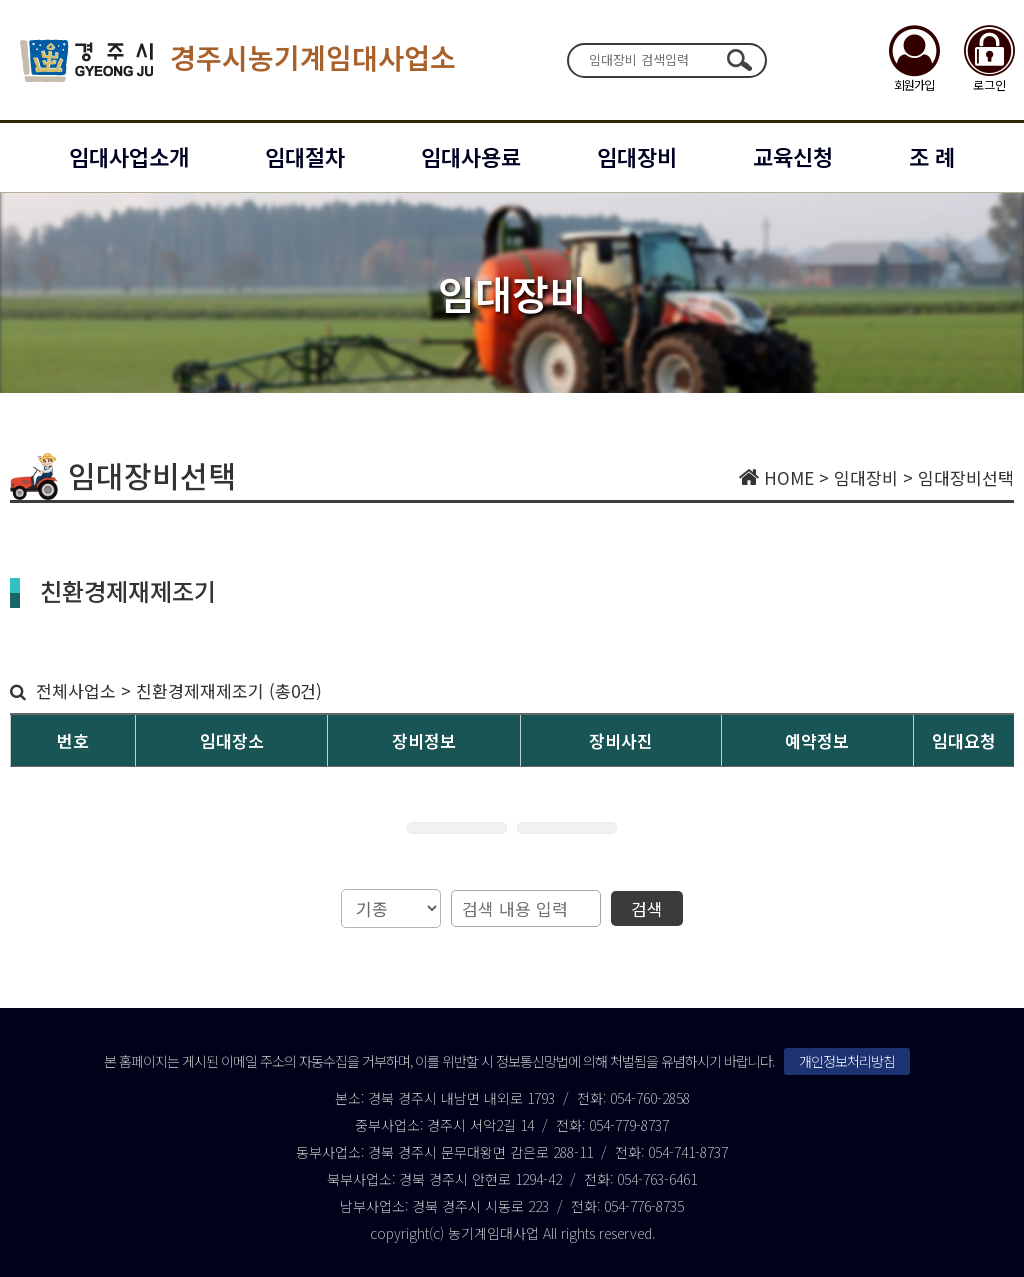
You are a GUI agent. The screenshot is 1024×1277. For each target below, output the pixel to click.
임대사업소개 (129, 156)
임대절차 (305, 156)
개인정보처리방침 (847, 1061)
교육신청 (793, 156)
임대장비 (637, 156)
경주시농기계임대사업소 (238, 60)
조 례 (932, 156)
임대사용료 (471, 156)
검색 (739, 60)
